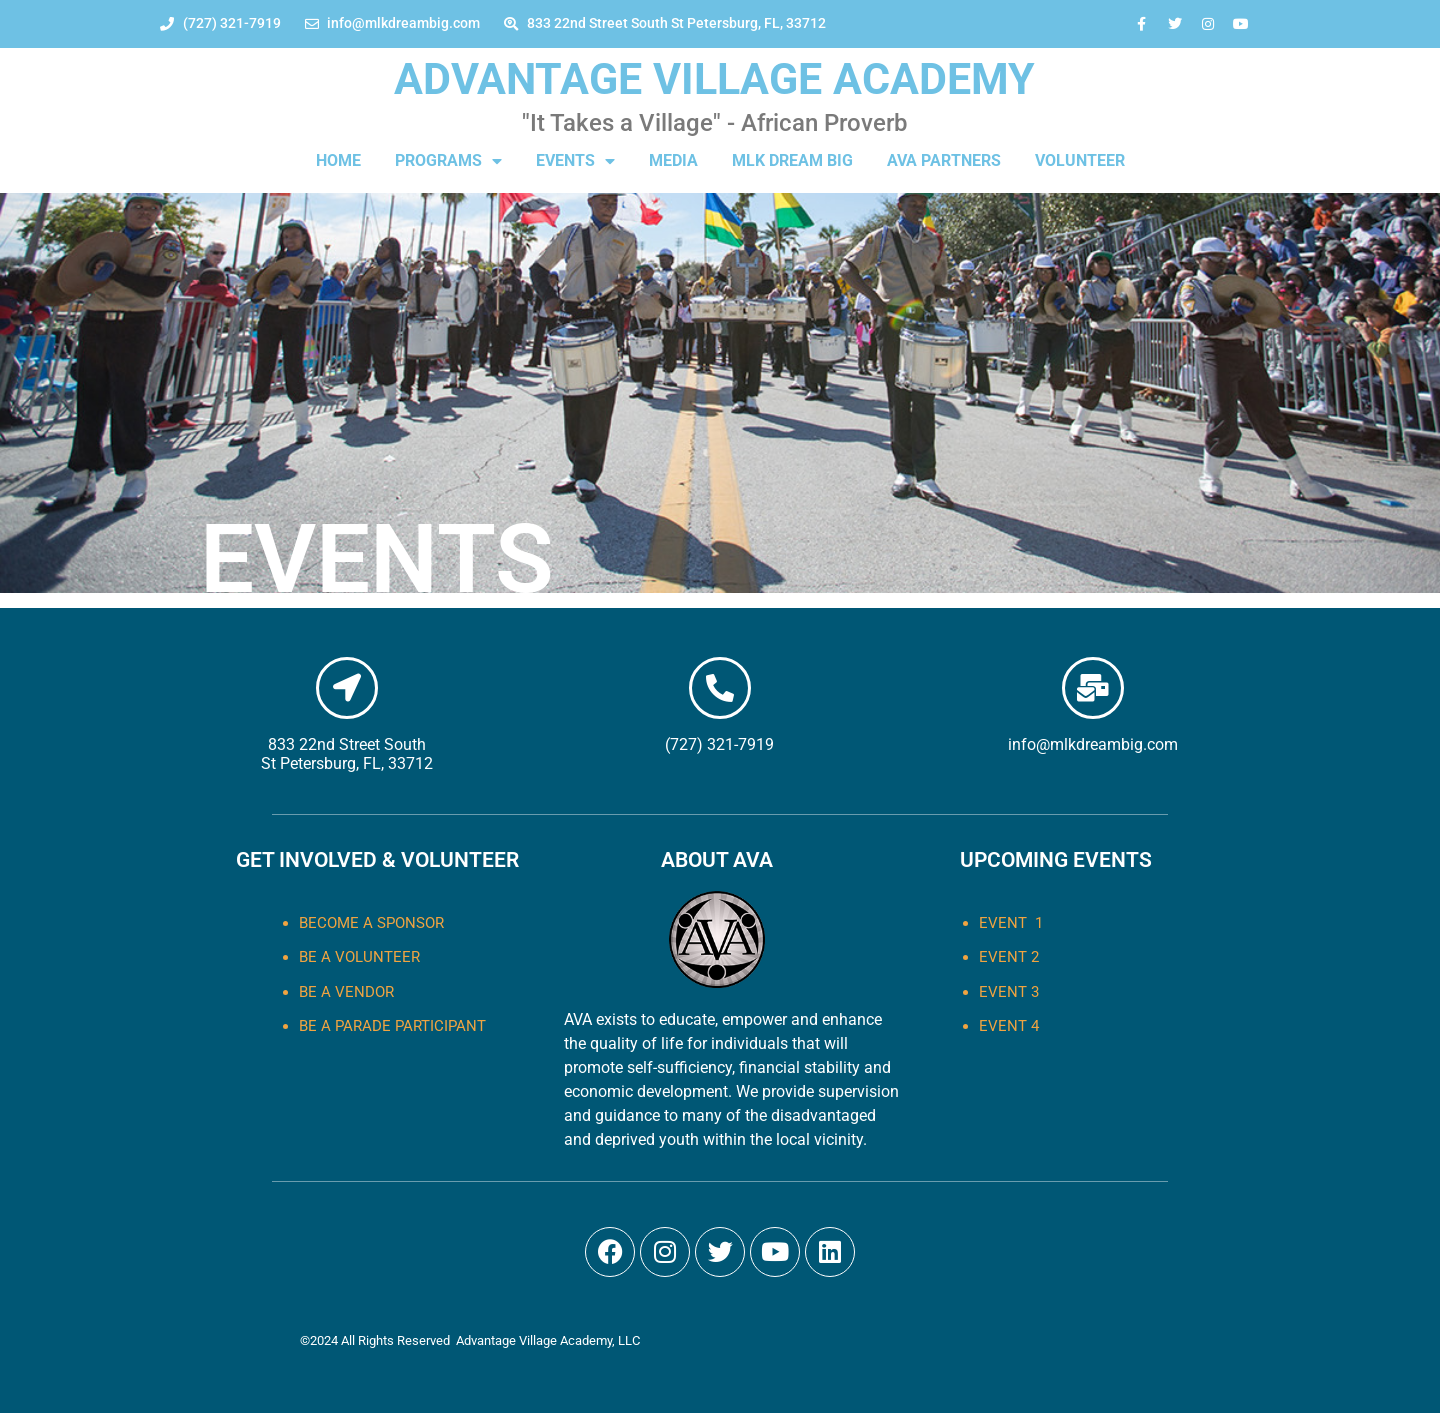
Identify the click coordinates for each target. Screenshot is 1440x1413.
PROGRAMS (448, 161)
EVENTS (575, 161)
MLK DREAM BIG (792, 160)
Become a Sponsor (371, 923)
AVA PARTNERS (944, 160)
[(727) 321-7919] (720, 688)
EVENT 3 (1009, 992)
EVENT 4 (1009, 1026)
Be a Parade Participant (392, 1026)
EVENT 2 (1009, 957)
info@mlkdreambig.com (1093, 744)
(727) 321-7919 (719, 744)
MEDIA (673, 160)
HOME (338, 160)
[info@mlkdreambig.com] (1093, 688)
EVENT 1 (1011, 923)
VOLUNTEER (1080, 160)
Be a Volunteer (359, 957)
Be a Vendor (346, 992)
